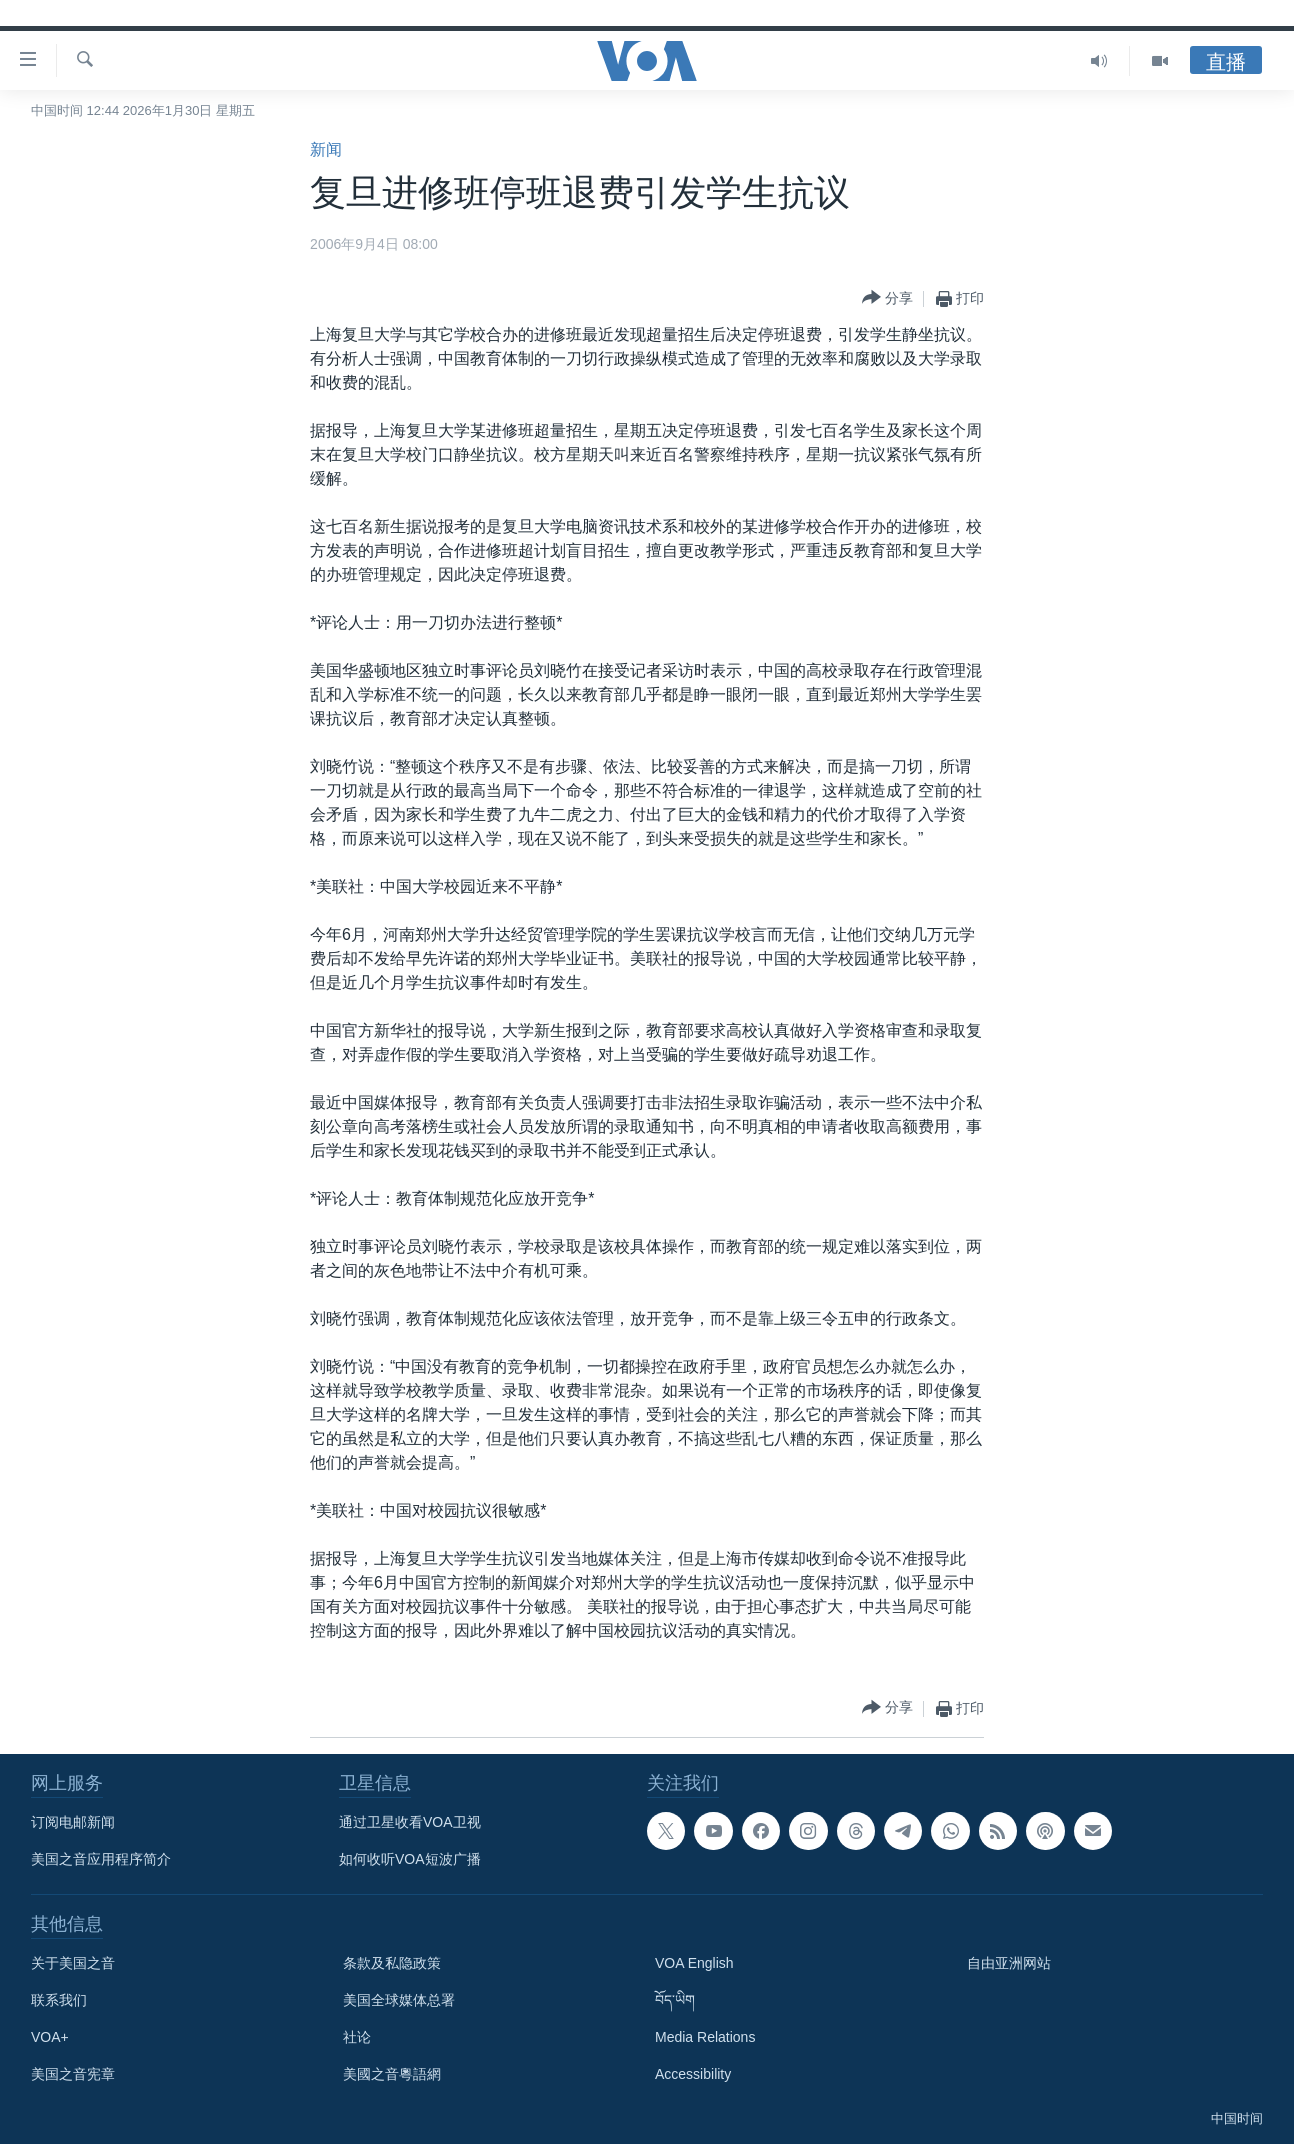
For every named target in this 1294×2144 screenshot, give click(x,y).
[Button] (887, 298)
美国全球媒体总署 (399, 2000)
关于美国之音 (73, 1963)
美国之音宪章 (73, 2074)
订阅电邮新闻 (73, 1822)
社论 (357, 2037)
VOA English (694, 1963)
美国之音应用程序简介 (101, 1859)
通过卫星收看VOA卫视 (410, 1822)
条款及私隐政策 (392, 1963)
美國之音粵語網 (392, 2074)
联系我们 (59, 2000)
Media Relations (705, 2037)
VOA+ (50, 2037)
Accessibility (693, 2074)
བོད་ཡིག (675, 2000)
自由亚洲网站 (1009, 1963)
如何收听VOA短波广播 (410, 1859)
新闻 (326, 149)
